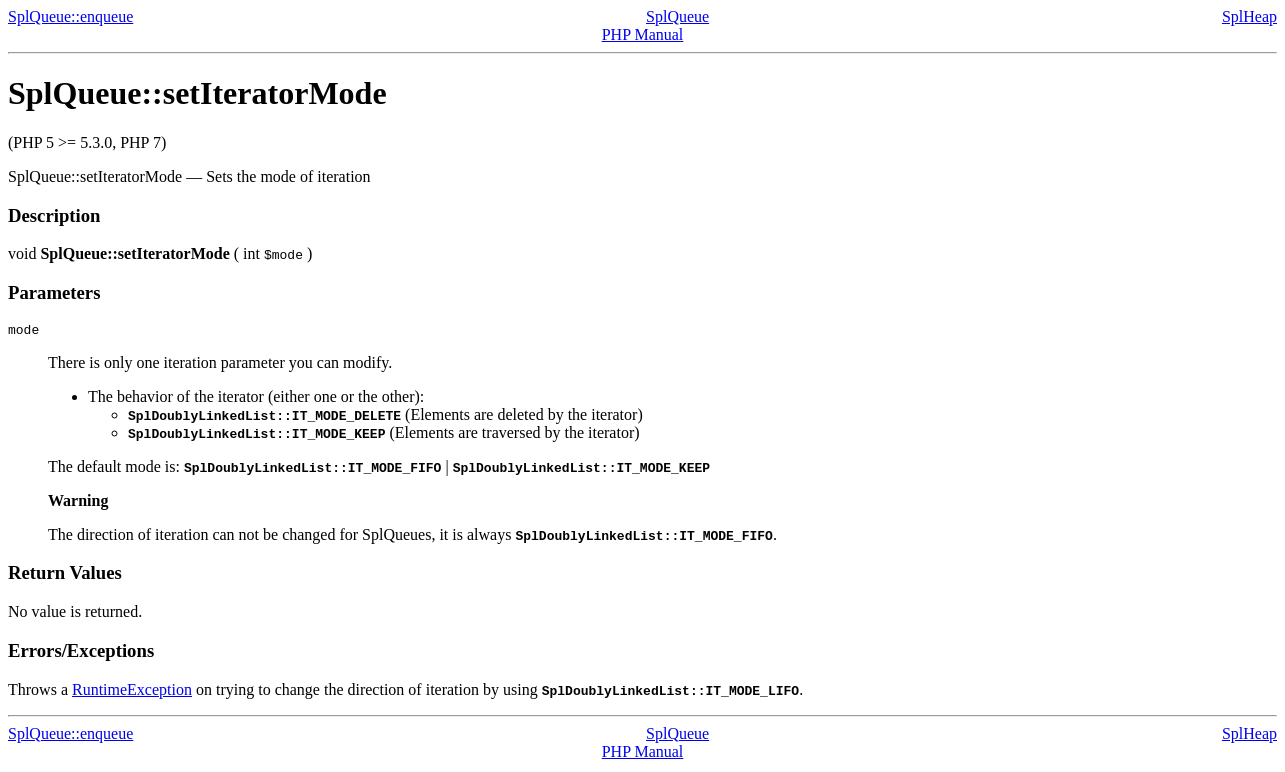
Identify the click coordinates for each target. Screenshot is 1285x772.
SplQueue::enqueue (70, 16)
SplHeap (1249, 16)
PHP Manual (643, 34)
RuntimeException (132, 692)
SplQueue (677, 16)
